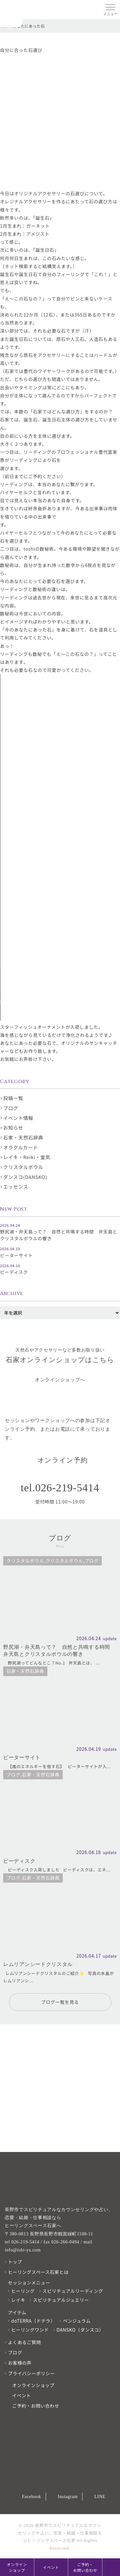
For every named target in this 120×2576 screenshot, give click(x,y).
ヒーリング (23, 2291)
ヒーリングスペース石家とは (38, 2272)
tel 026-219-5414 (22, 2242)
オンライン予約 (62, 1460)
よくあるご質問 (24, 2342)
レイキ (18, 2300)
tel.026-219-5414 (60, 1488)
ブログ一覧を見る (60, 2002)
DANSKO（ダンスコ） (80, 2329)
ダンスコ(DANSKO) (25, 1177)
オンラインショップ (17, 2567)
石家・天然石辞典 (23, 1137)
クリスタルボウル (23, 1167)
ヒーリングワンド (30, 2329)
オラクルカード (20, 1147)
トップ (15, 2261)
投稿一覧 (13, 1098)
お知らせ (13, 1127)
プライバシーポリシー (31, 2373)
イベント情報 (18, 1117)
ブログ (10, 1108)
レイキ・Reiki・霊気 (26, 1157)
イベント (51, 2567)
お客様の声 (20, 2363)
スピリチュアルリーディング (73, 2291)
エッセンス (15, 1186)
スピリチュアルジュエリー (61, 2300)
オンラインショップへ (60, 1379)
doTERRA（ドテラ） (33, 2321)
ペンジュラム (77, 2321)
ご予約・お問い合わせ (85, 2567)
